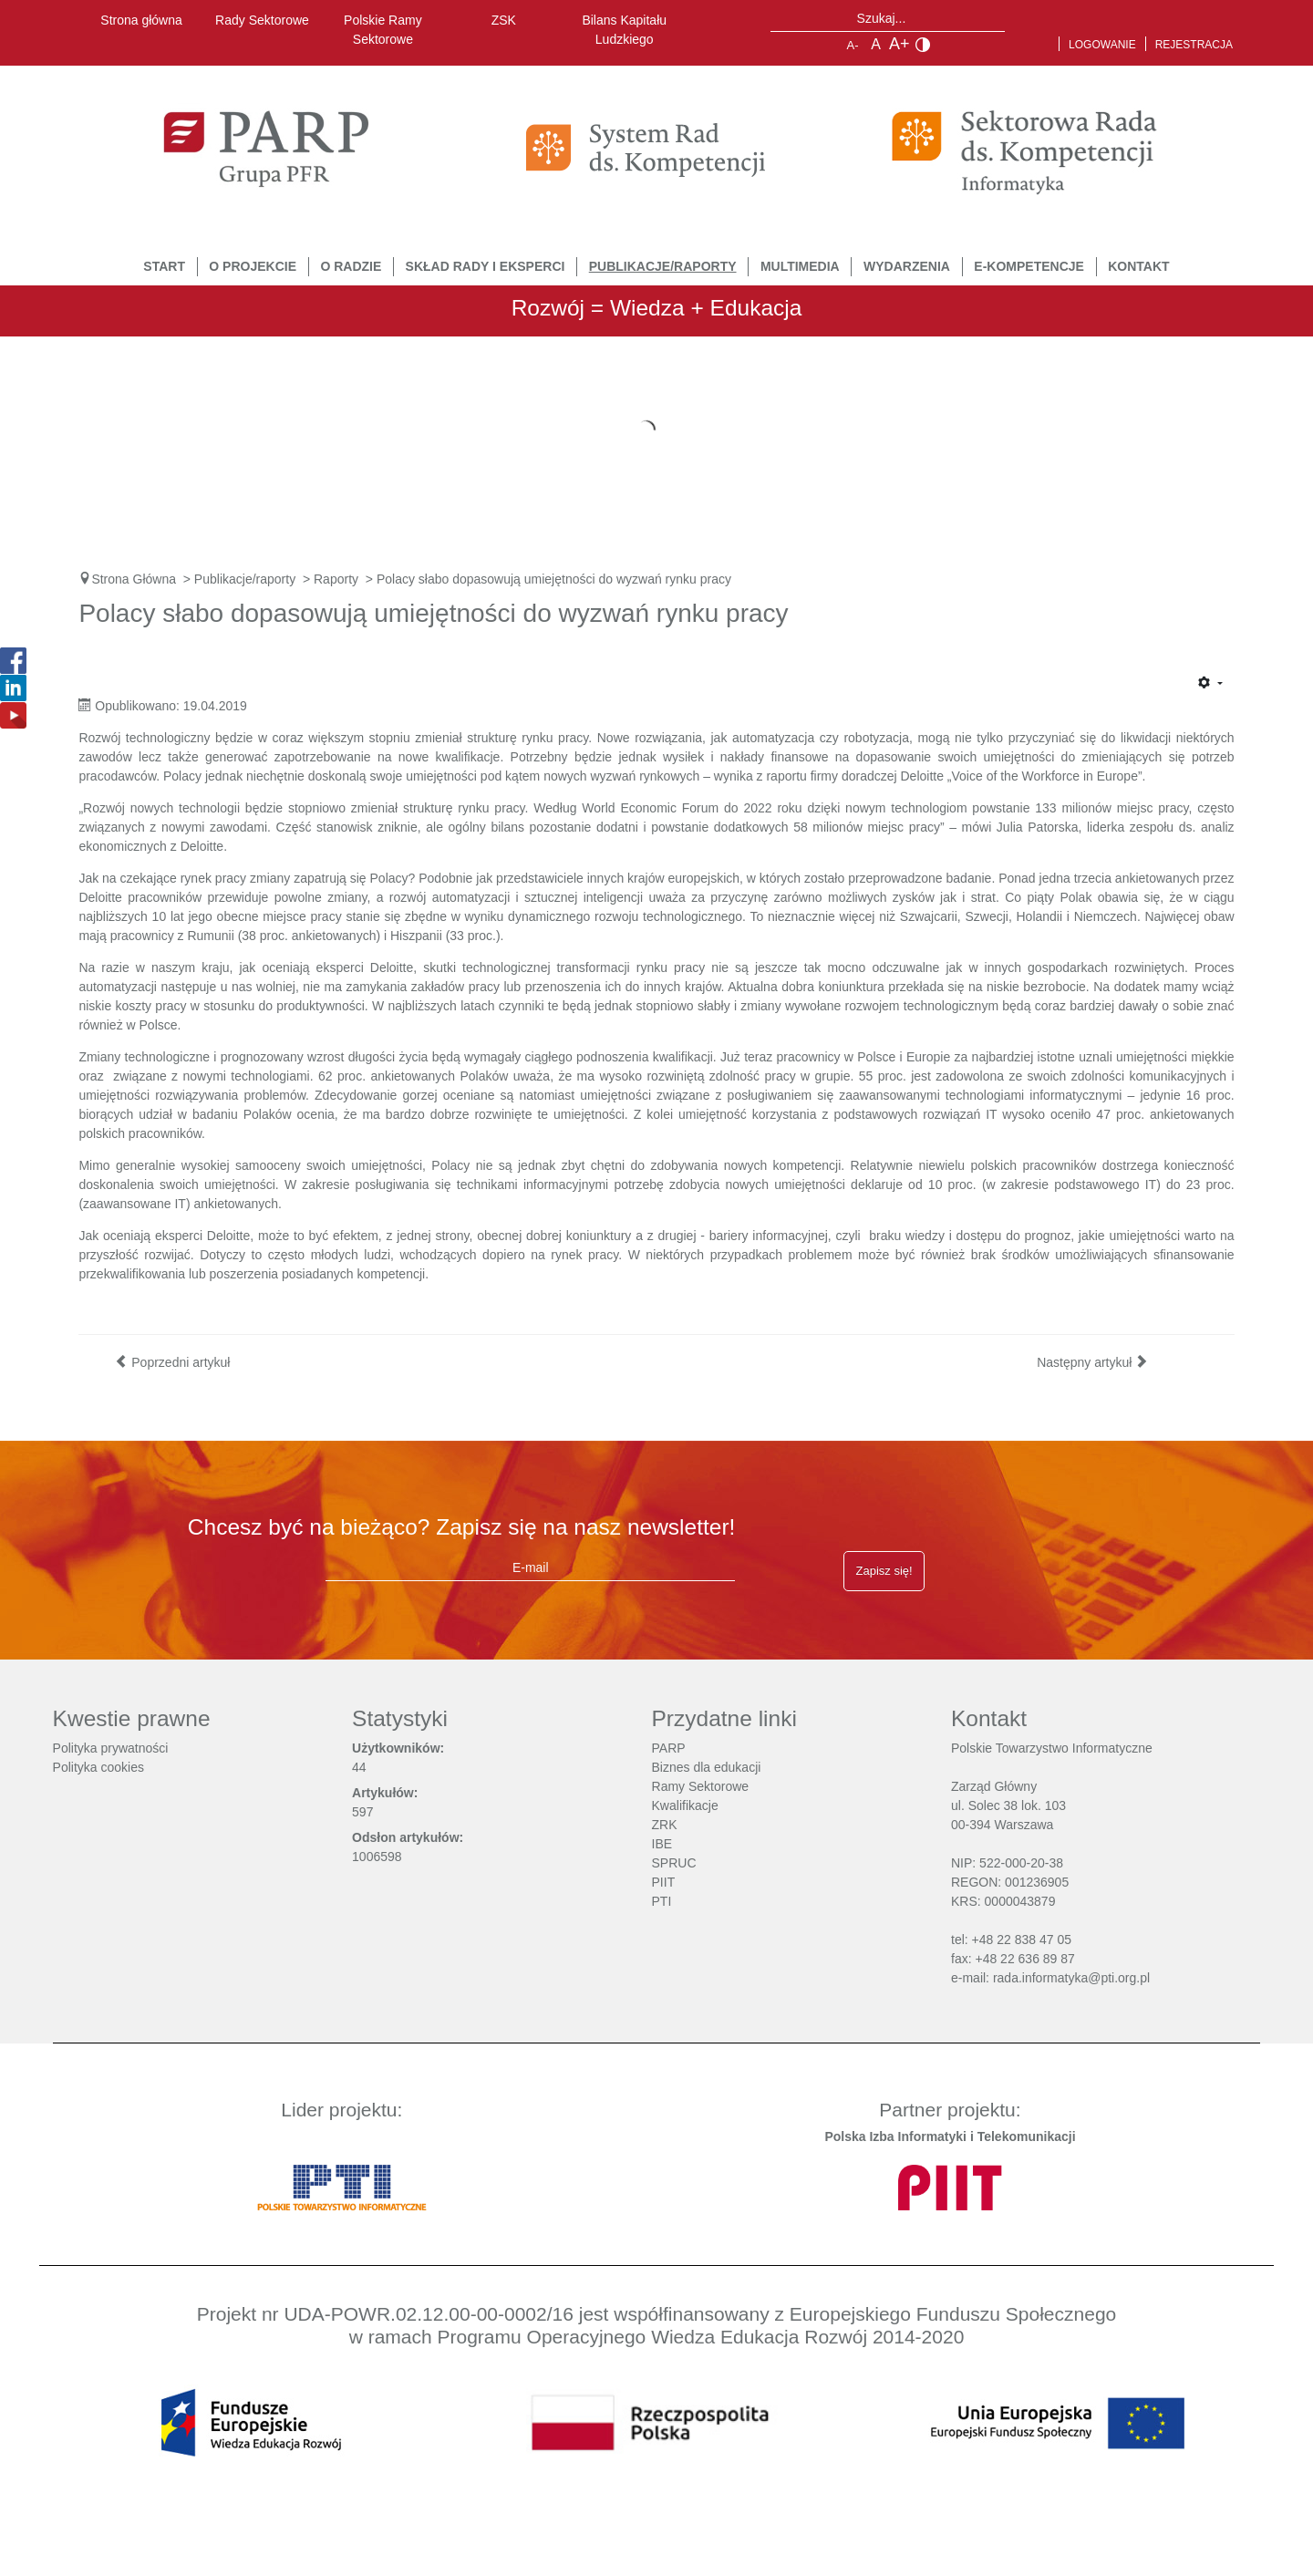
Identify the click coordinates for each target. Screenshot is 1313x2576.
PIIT (664, 1882)
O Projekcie (252, 266)
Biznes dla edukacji (706, 1767)
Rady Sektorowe (262, 20)
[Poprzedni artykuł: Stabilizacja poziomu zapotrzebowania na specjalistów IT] (172, 1362)
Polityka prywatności (111, 1748)
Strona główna (141, 20)
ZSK (503, 20)
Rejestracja (1194, 44)
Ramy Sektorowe (701, 1786)
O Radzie (350, 266)
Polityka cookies (98, 1767)
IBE (662, 1843)
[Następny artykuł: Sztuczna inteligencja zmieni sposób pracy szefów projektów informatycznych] (1092, 1362)
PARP (669, 1748)
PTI (662, 1901)
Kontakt (1138, 266)
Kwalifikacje (685, 1805)
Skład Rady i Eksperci (485, 266)
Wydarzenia (906, 266)
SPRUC (674, 1863)
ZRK (664, 1824)
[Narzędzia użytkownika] (1210, 684)
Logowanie (1102, 44)
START (164, 266)
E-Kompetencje (1029, 266)
